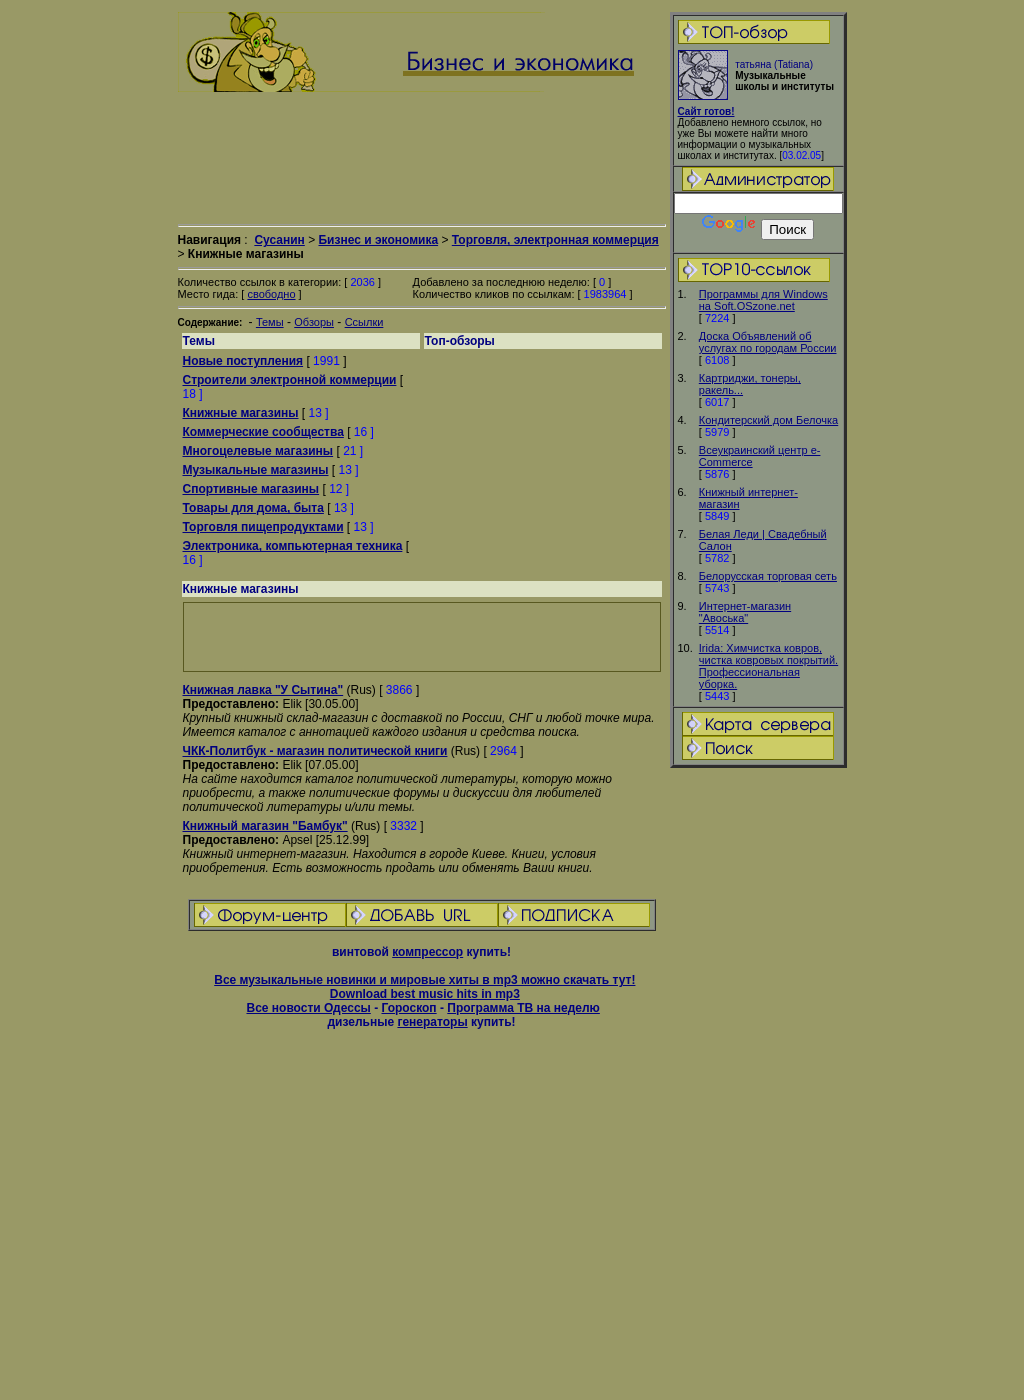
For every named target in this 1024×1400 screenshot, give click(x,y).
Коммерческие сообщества (263, 432)
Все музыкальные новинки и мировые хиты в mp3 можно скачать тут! (424, 980)
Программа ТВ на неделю (523, 1008)
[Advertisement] (758, 1085)
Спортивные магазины (251, 489)
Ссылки (364, 322)
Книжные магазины (241, 413)
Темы (270, 322)
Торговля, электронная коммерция (555, 240)
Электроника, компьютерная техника (293, 546)
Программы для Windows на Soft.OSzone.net (763, 300)
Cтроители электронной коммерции (290, 380)
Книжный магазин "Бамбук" (265, 826)
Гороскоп (408, 1008)
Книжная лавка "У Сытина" (263, 690)
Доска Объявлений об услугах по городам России (768, 342)
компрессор (427, 952)
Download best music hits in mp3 (425, 994)
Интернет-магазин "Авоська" (745, 612)
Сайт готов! (706, 111)
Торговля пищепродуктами (263, 527)
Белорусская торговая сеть (768, 576)
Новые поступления (243, 361)
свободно (271, 294)
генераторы (432, 1022)
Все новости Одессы (308, 1008)
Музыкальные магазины (256, 470)
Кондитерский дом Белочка (768, 420)
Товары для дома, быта (253, 508)
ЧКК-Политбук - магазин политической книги (315, 751)
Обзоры (314, 322)
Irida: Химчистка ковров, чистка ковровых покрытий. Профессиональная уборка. (768, 666)
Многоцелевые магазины (258, 451)
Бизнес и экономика (378, 240)
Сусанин (279, 240)
